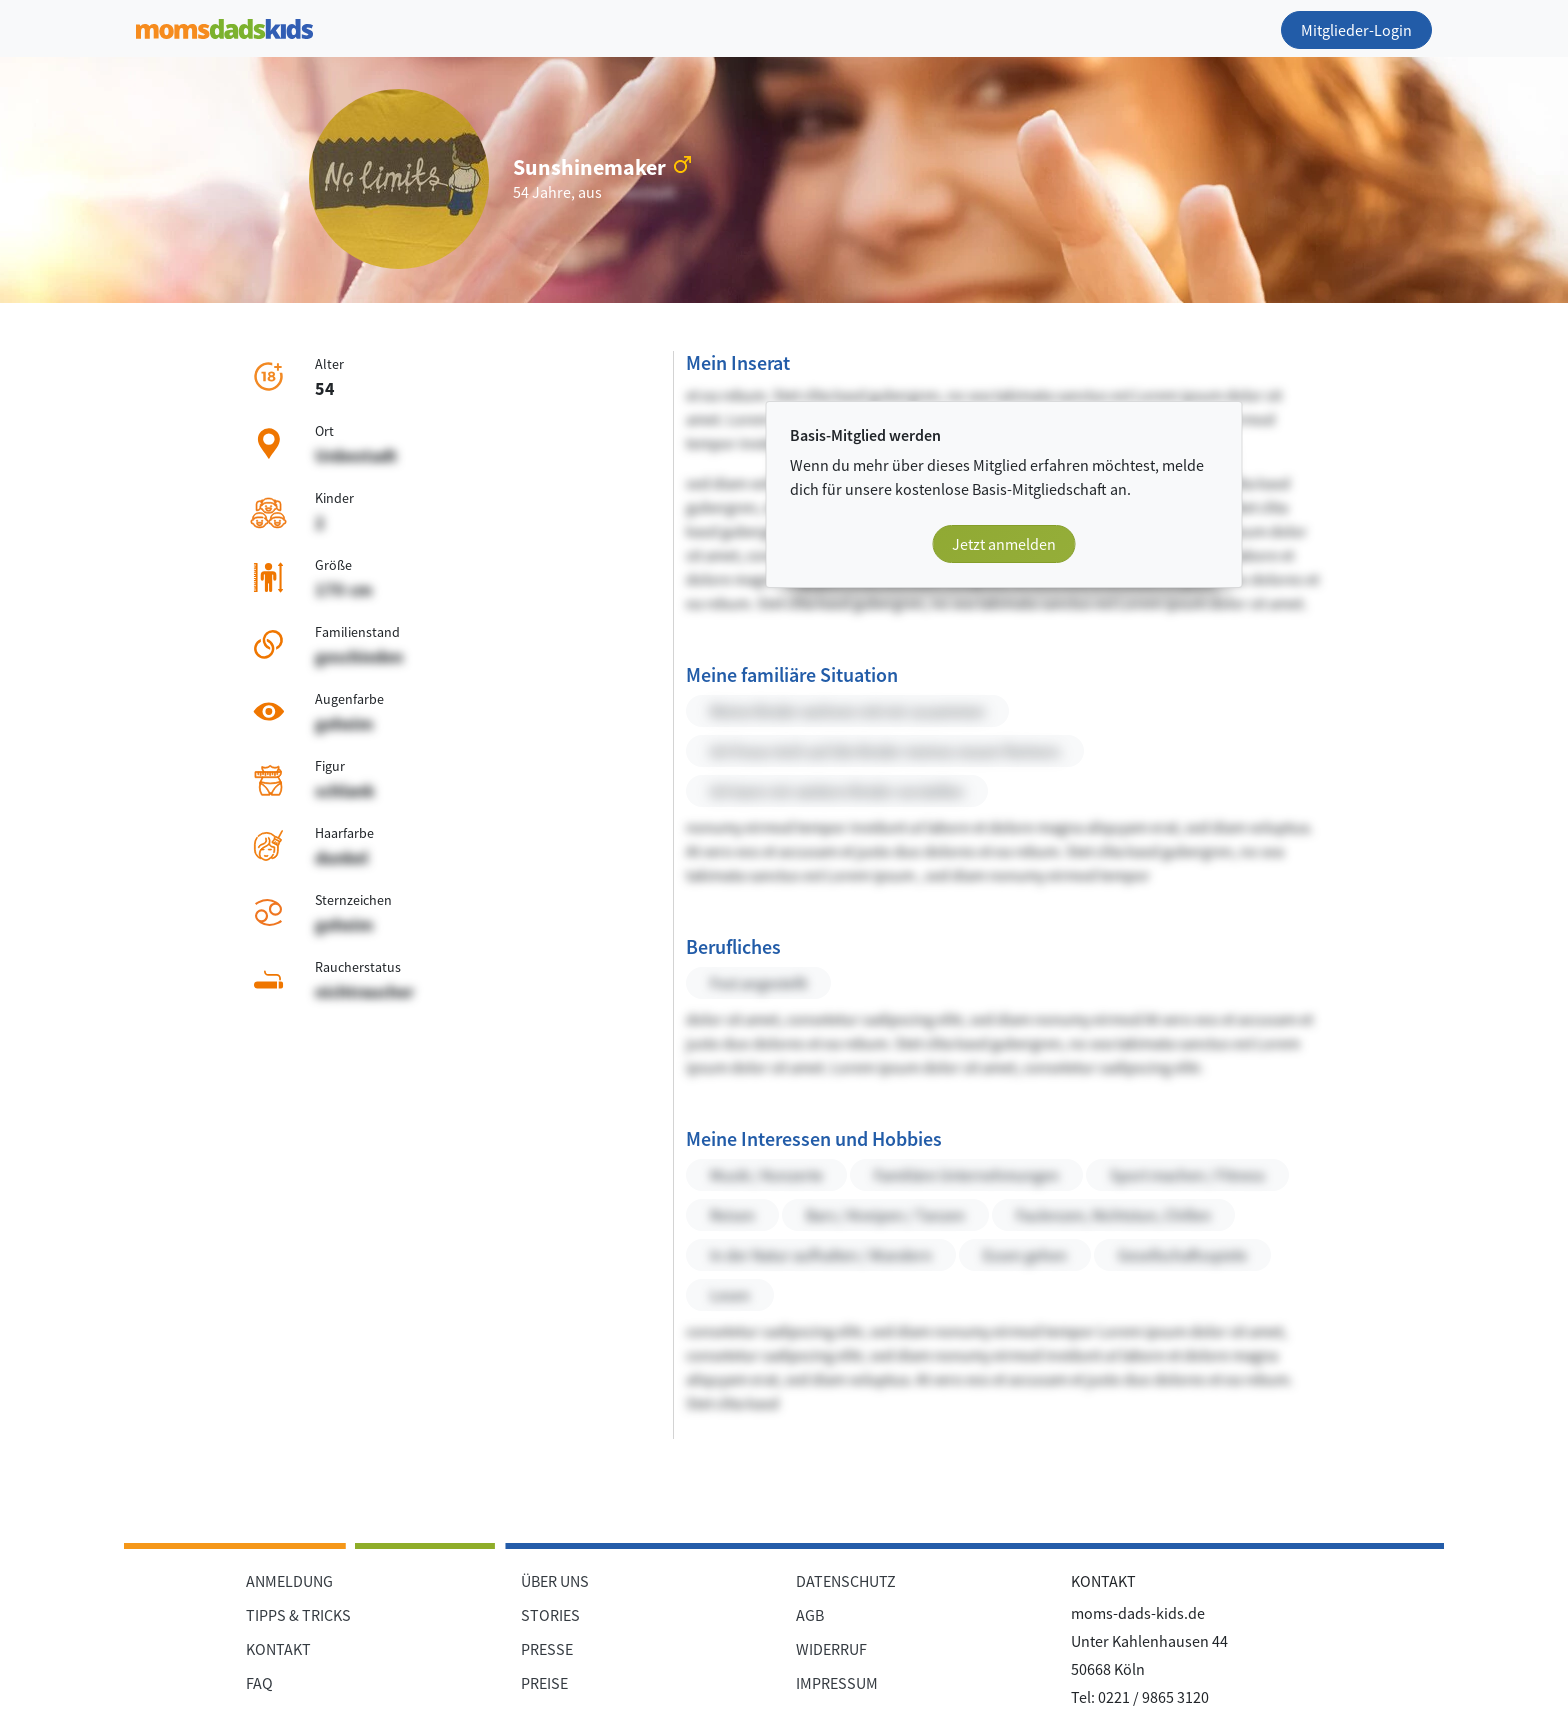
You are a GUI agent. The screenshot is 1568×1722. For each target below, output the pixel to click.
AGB (810, 1615)
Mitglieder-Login (1356, 30)
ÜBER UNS (555, 1581)
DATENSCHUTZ (846, 1581)
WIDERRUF (831, 1649)
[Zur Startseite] (224, 25)
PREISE (544, 1683)
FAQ (259, 1683)
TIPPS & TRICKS (298, 1615)
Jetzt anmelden (1004, 544)
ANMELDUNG (289, 1581)
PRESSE (547, 1649)
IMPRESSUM (837, 1683)
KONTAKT (278, 1649)
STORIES (550, 1615)
